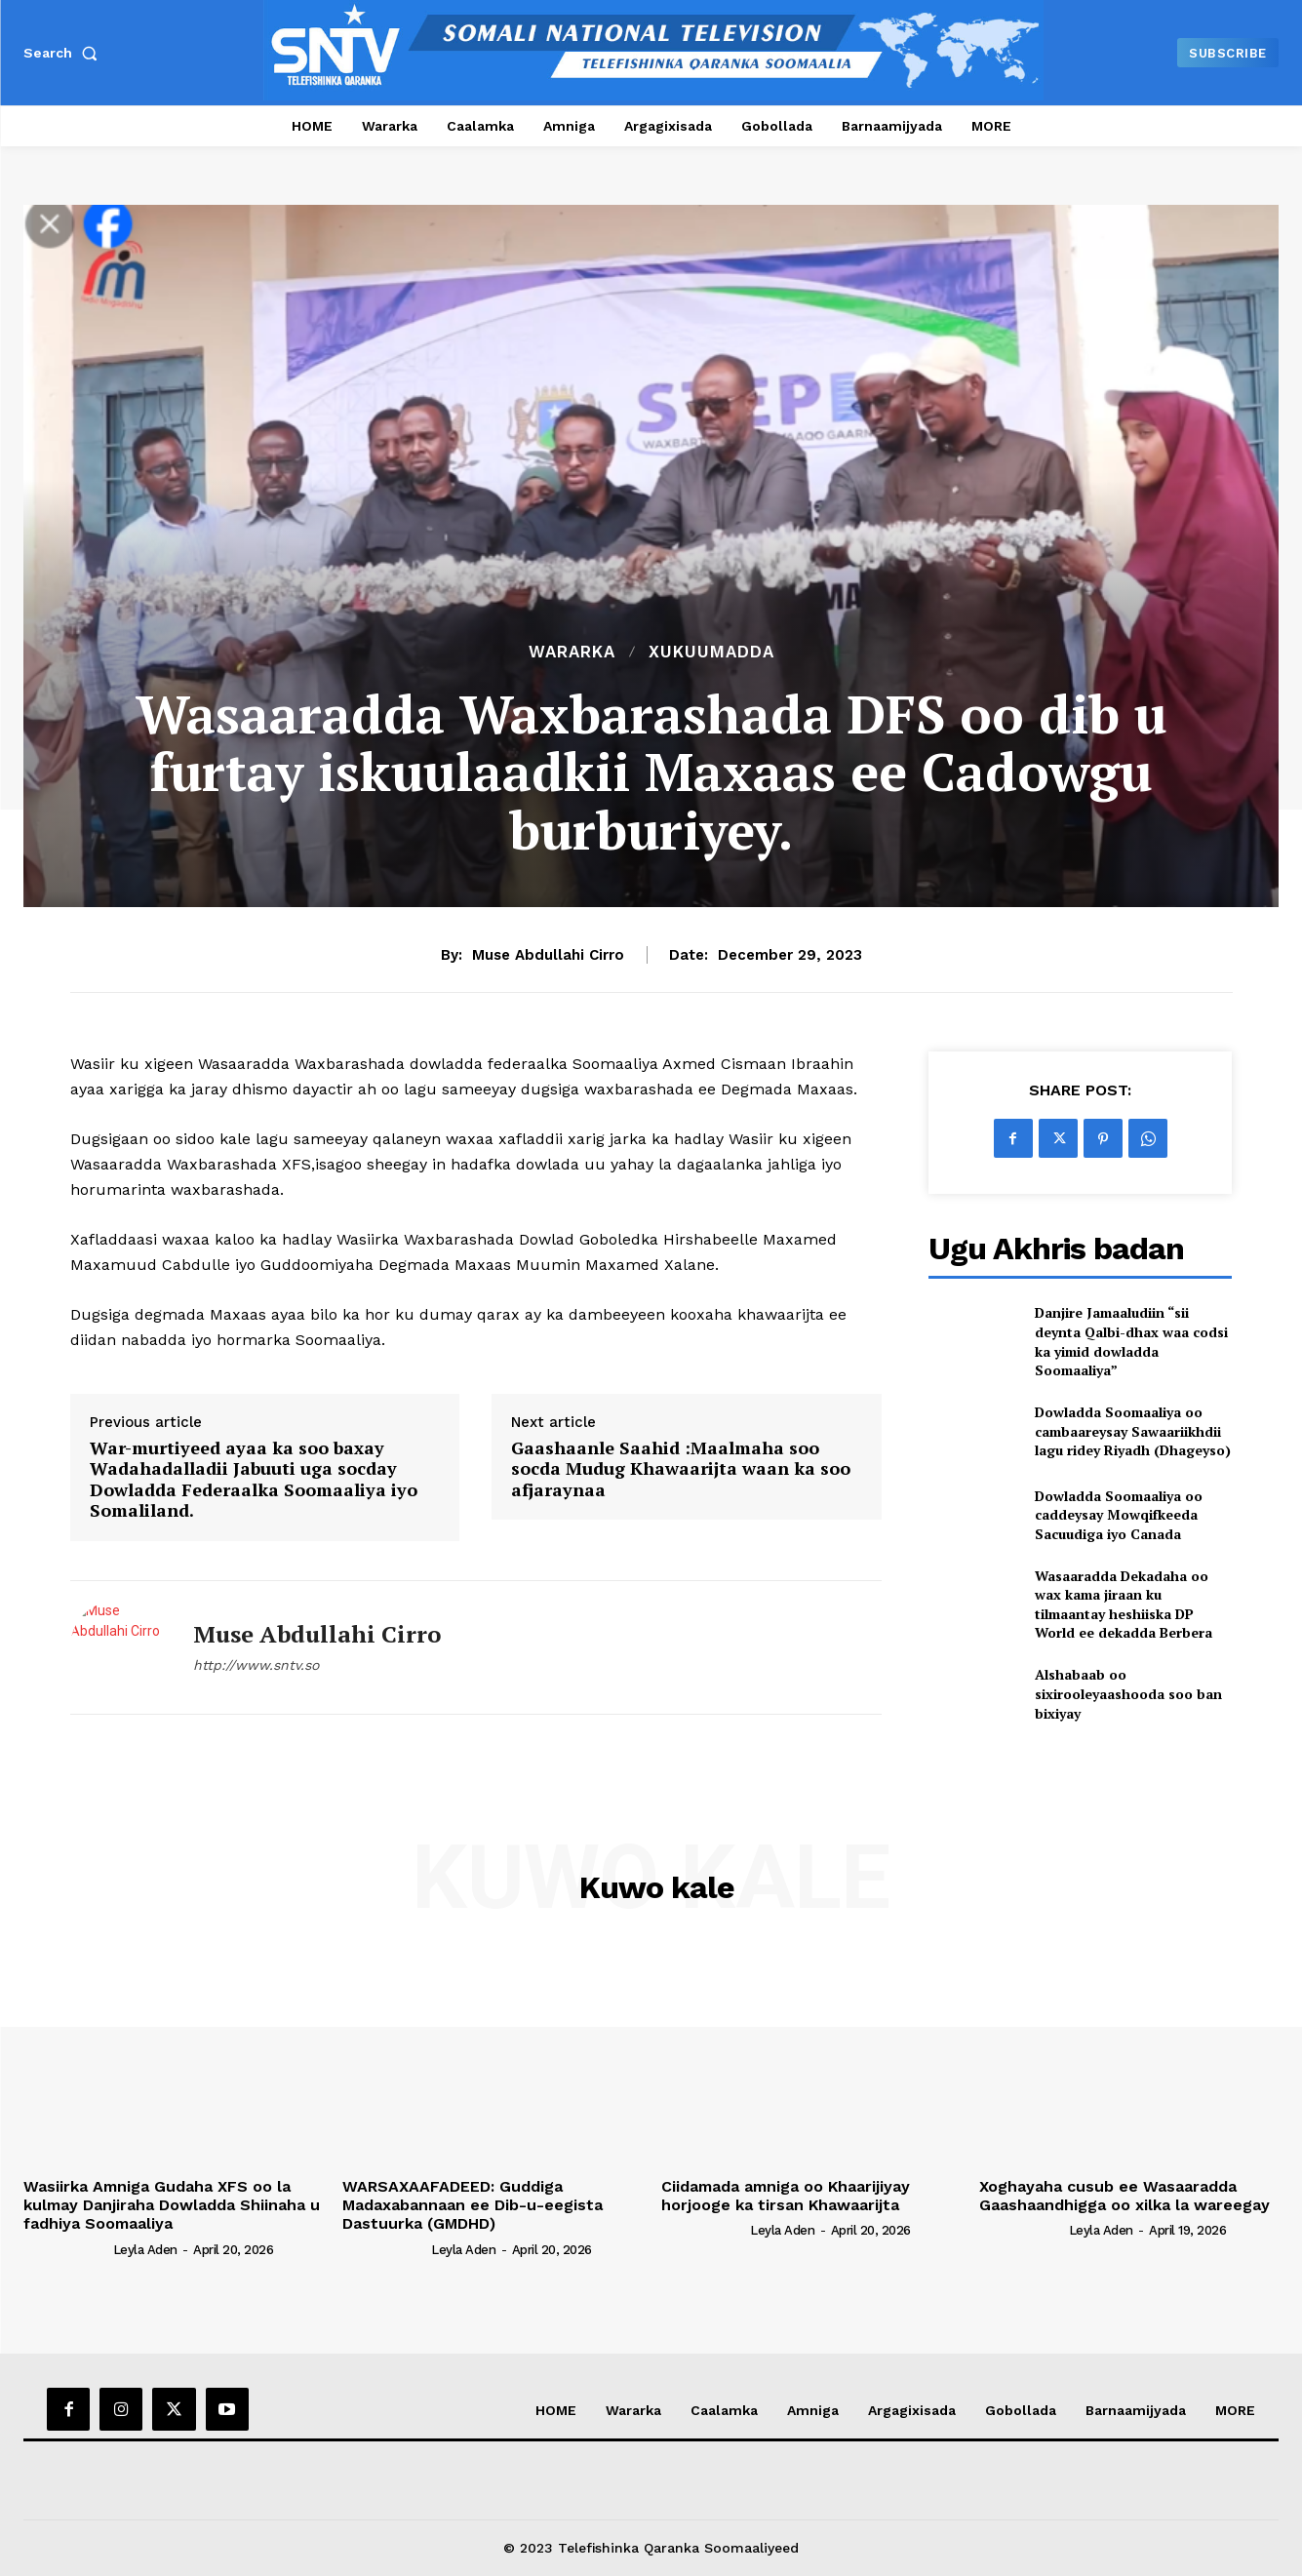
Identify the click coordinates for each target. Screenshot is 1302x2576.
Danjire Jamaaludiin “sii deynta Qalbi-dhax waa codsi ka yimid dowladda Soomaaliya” (1131, 1341)
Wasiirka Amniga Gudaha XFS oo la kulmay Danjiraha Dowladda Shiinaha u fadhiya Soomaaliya (171, 2205)
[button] (64, 52)
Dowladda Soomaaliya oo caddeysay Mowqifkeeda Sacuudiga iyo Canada (1119, 1514)
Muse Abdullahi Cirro (548, 955)
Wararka (572, 652)
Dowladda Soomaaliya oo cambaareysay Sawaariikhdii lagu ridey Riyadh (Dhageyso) (1133, 1431)
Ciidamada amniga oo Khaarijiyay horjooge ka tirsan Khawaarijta (785, 2195)
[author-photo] (66, 2248)
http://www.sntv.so (256, 1665)
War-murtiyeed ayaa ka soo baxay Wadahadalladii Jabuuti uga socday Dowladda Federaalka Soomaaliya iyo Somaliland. (253, 1480)
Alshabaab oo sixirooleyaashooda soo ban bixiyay (1128, 1693)
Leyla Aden (145, 2249)
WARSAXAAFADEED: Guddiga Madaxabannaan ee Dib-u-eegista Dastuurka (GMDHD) (472, 2205)
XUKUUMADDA (711, 652)
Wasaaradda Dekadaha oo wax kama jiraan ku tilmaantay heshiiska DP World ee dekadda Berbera (1123, 1604)
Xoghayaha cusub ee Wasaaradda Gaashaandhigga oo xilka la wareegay (1124, 2195)
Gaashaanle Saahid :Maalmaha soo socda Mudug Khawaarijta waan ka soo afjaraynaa (680, 1469)
